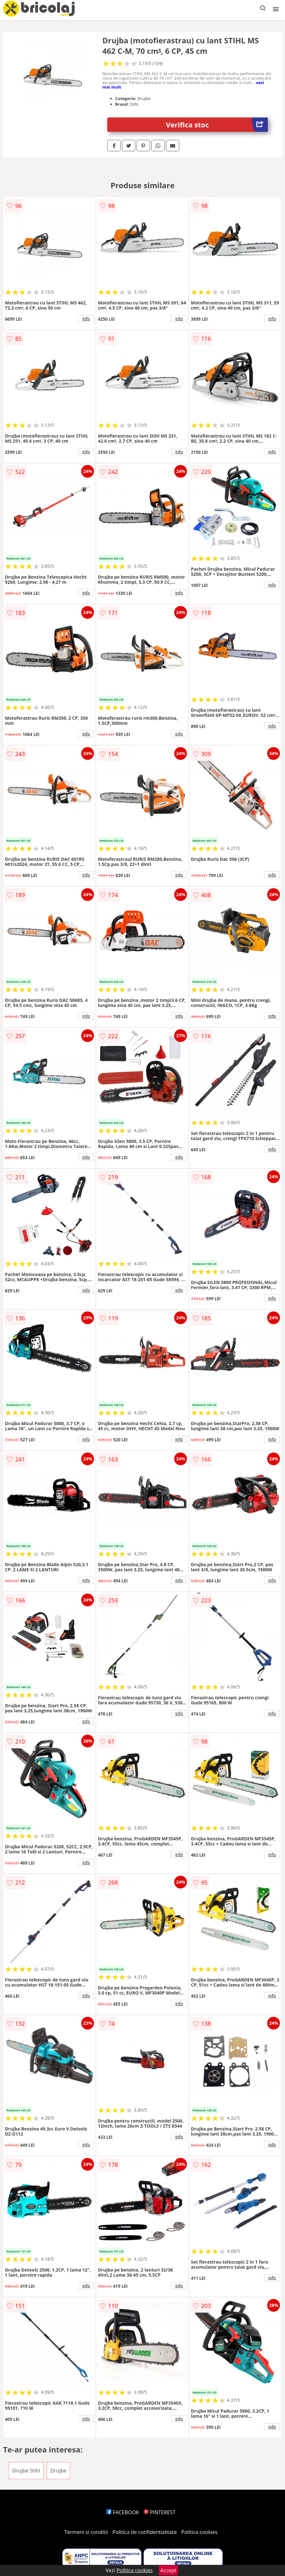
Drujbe (58, 2470)
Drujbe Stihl (26, 2470)
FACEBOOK (122, 2512)
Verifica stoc (217, 125)
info (86, 318)
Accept (168, 2570)
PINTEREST (159, 2512)
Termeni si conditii (86, 2532)
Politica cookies (199, 2532)
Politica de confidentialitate (144, 2532)
